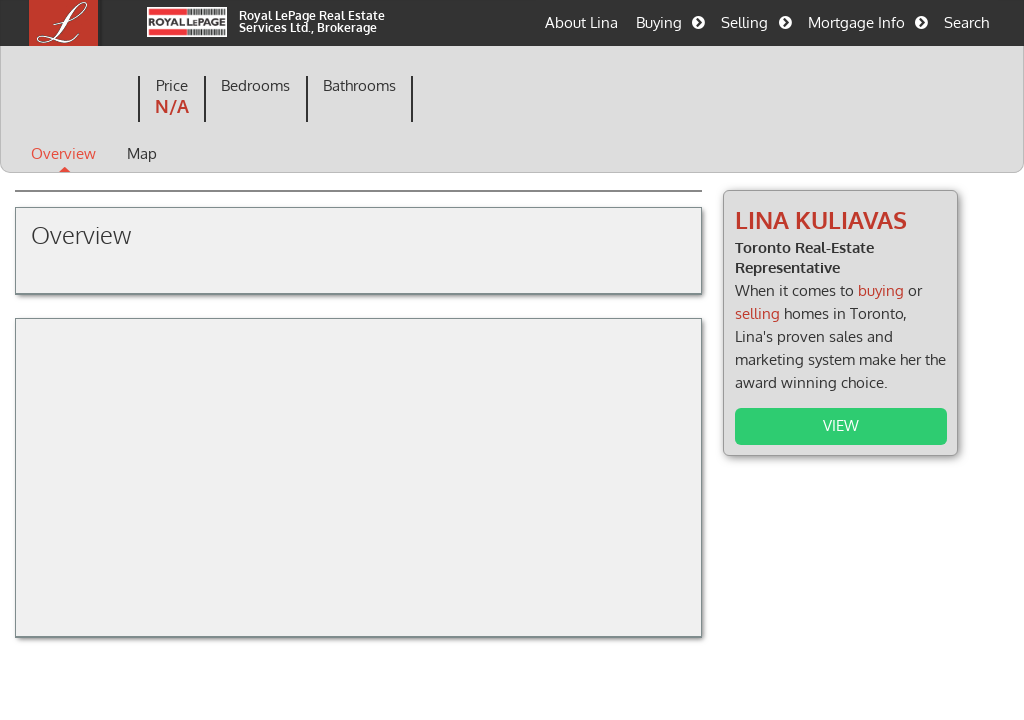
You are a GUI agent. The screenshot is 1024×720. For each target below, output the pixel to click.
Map (142, 153)
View (841, 425)
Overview (63, 153)
